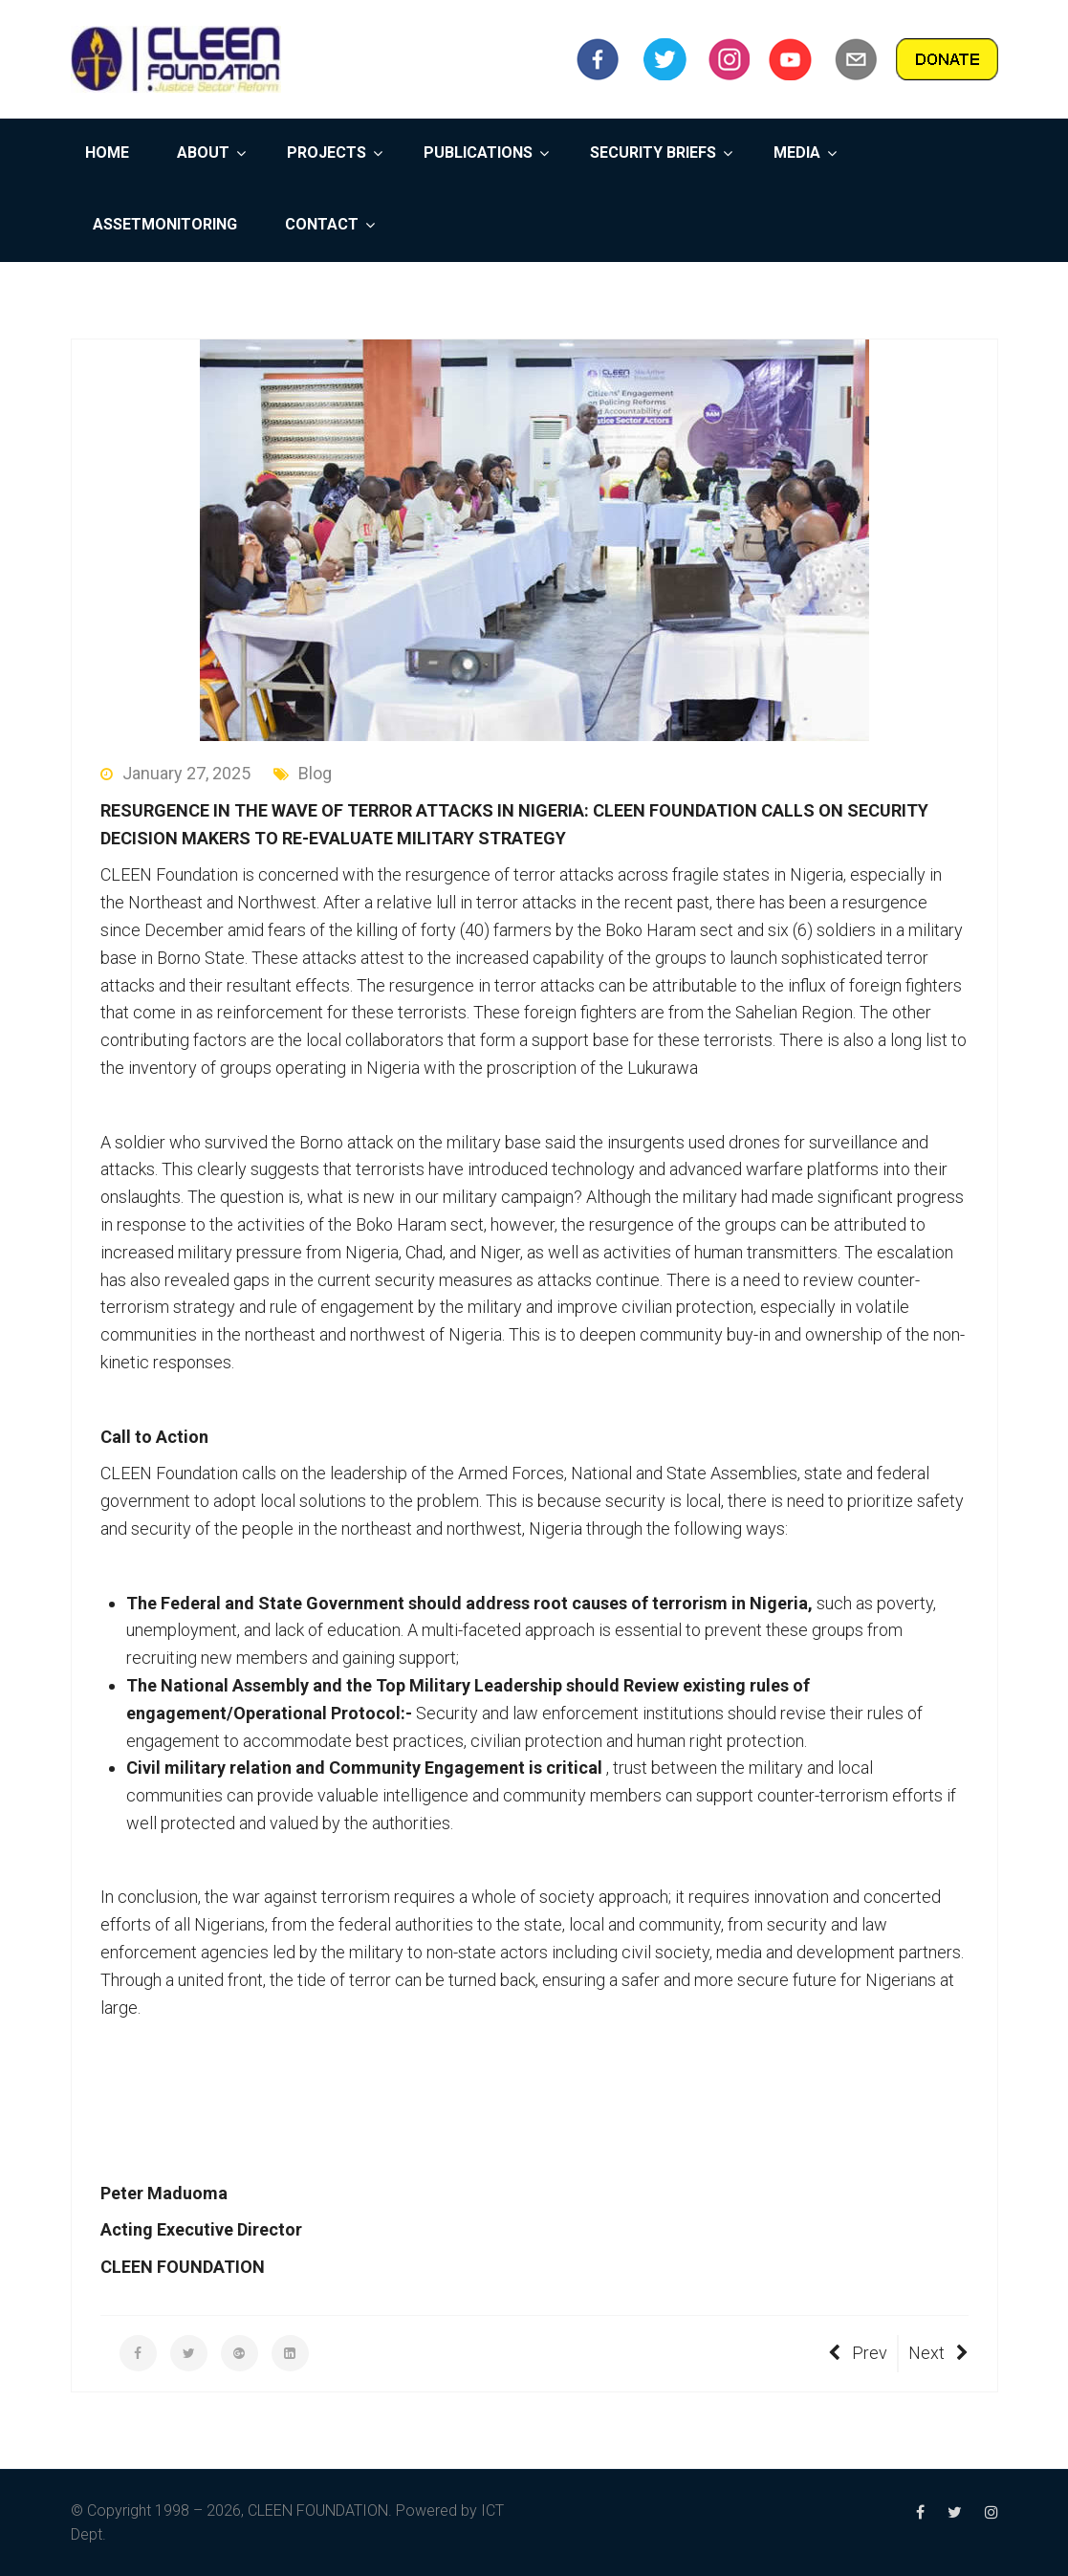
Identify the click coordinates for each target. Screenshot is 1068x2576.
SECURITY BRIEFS (653, 152)
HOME (107, 152)
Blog (302, 773)
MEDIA (797, 152)
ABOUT (203, 152)
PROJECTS (326, 152)
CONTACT (322, 224)
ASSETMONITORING (165, 224)
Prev (857, 2353)
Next (938, 2353)
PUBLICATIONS (478, 152)
